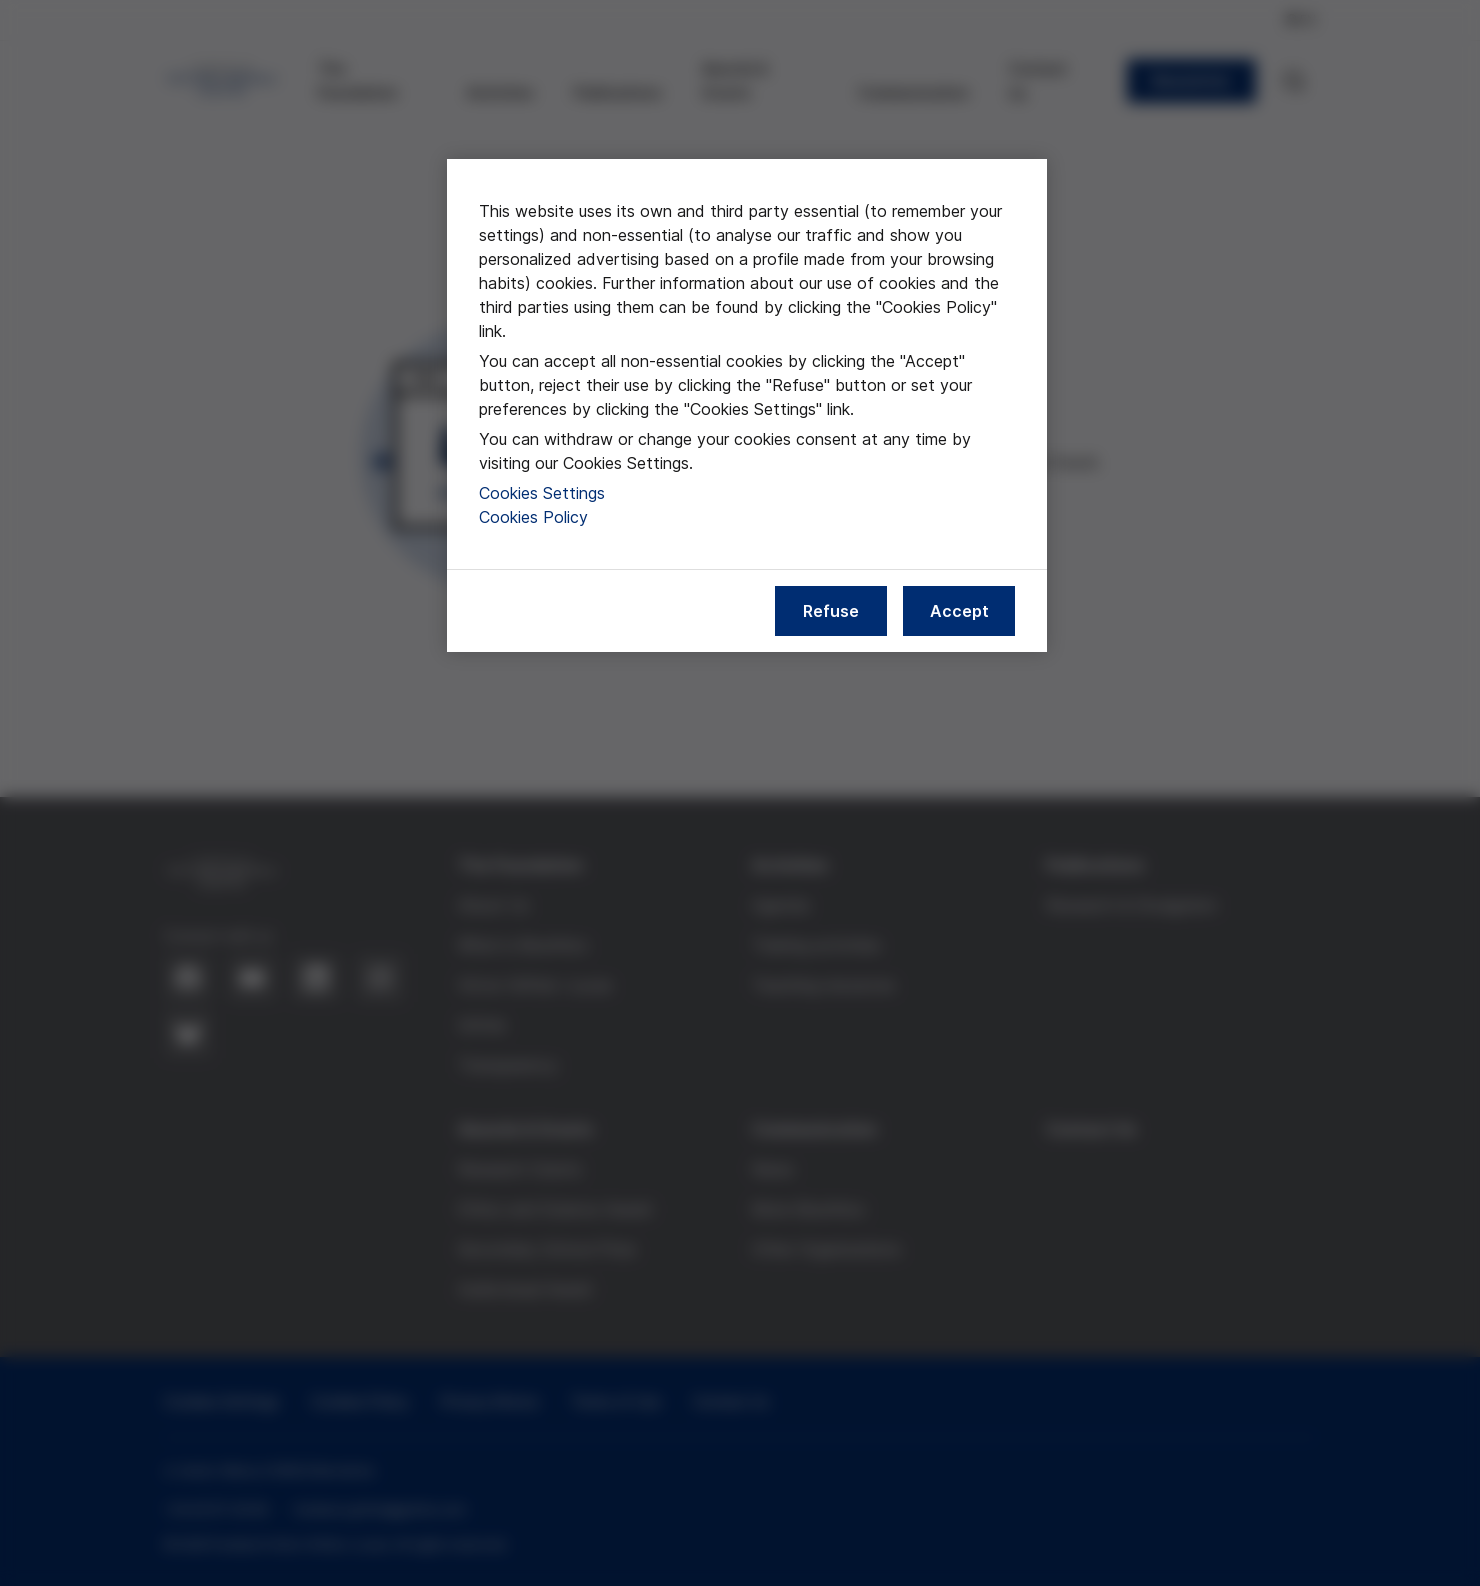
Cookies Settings (542, 493)
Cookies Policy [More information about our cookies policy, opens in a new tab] (533, 517)
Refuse (831, 611)
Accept (959, 611)
